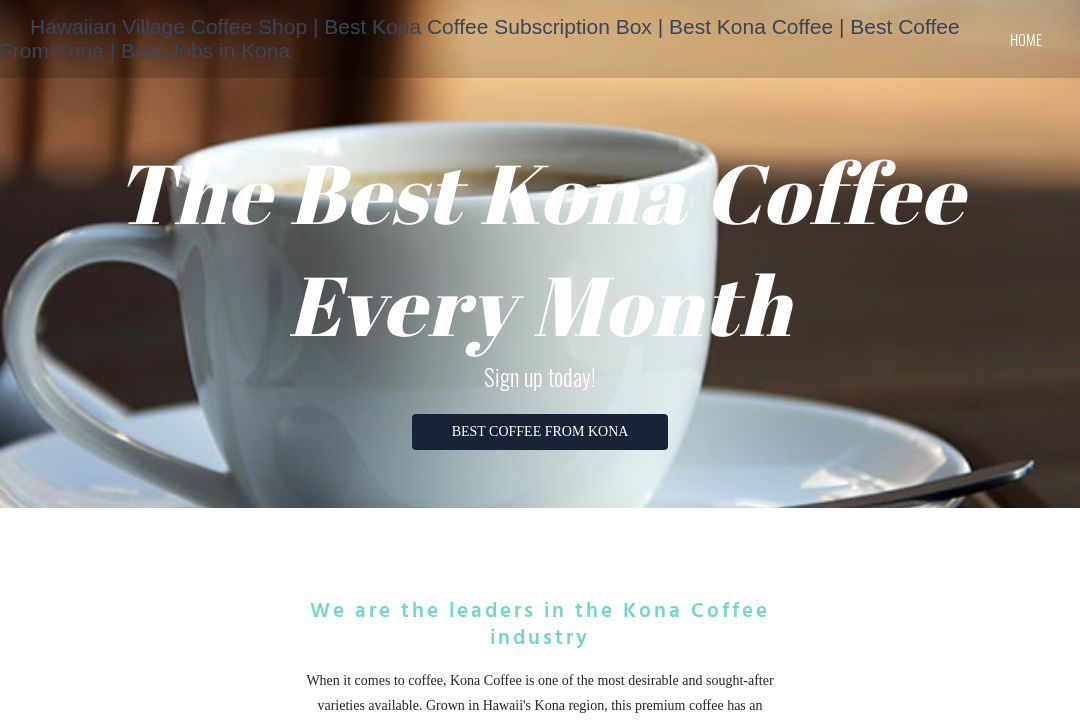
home (1026, 39)
